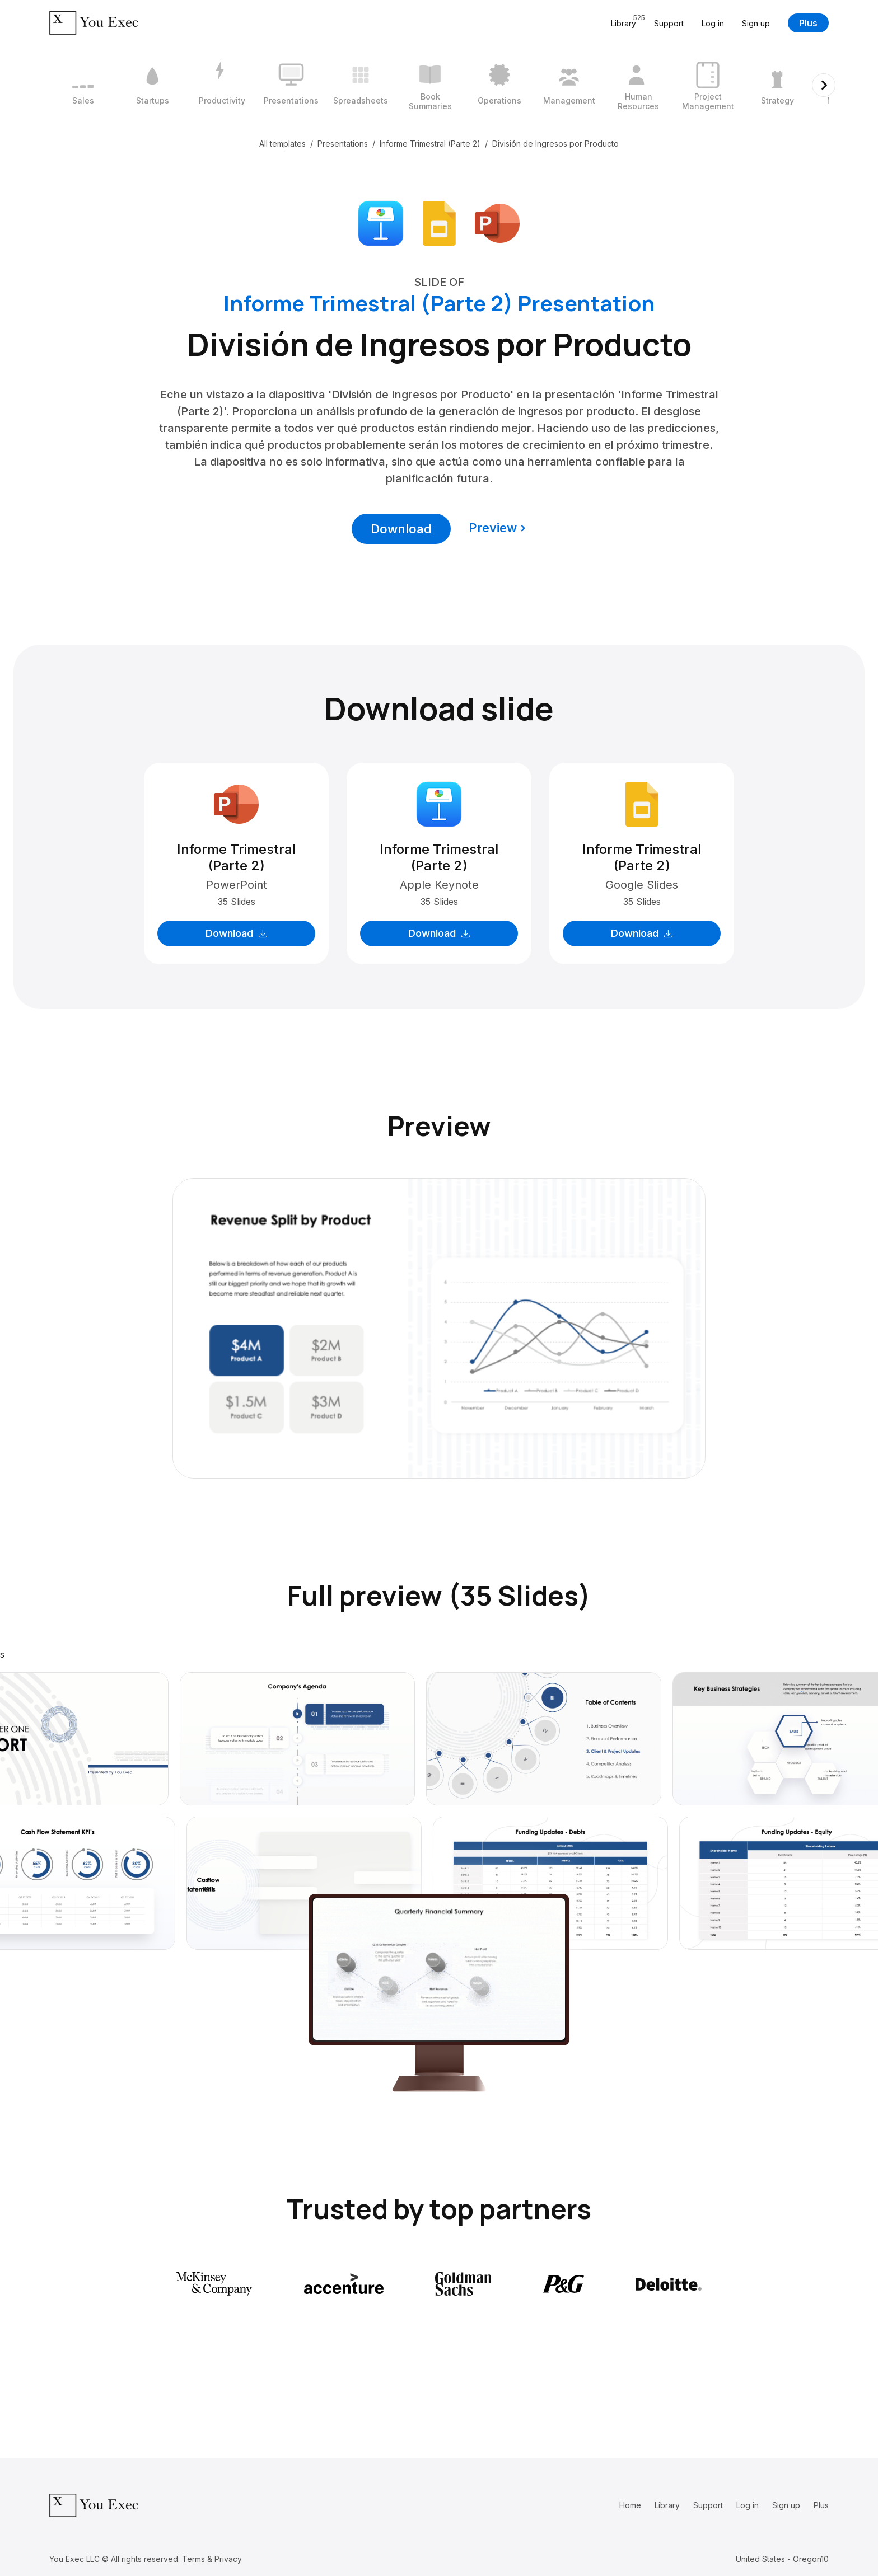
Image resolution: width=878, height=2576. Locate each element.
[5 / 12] (360, 85)
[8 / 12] (569, 85)
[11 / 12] (777, 85)
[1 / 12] (82, 85)
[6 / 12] (430, 85)
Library (667, 2505)
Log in (713, 23)
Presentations (342, 143)
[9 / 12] (638, 85)
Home (630, 2505)
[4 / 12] (291, 85)
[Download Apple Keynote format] (380, 222)
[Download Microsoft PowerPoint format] (497, 222)
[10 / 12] (707, 85)
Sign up (756, 23)
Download (401, 529)
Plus (808, 23)
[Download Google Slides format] (439, 222)
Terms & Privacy (212, 2559)
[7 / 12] (499, 85)
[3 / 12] (221, 85)
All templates (282, 143)
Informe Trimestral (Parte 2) (430, 143)
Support (669, 23)
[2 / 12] (152, 85)
